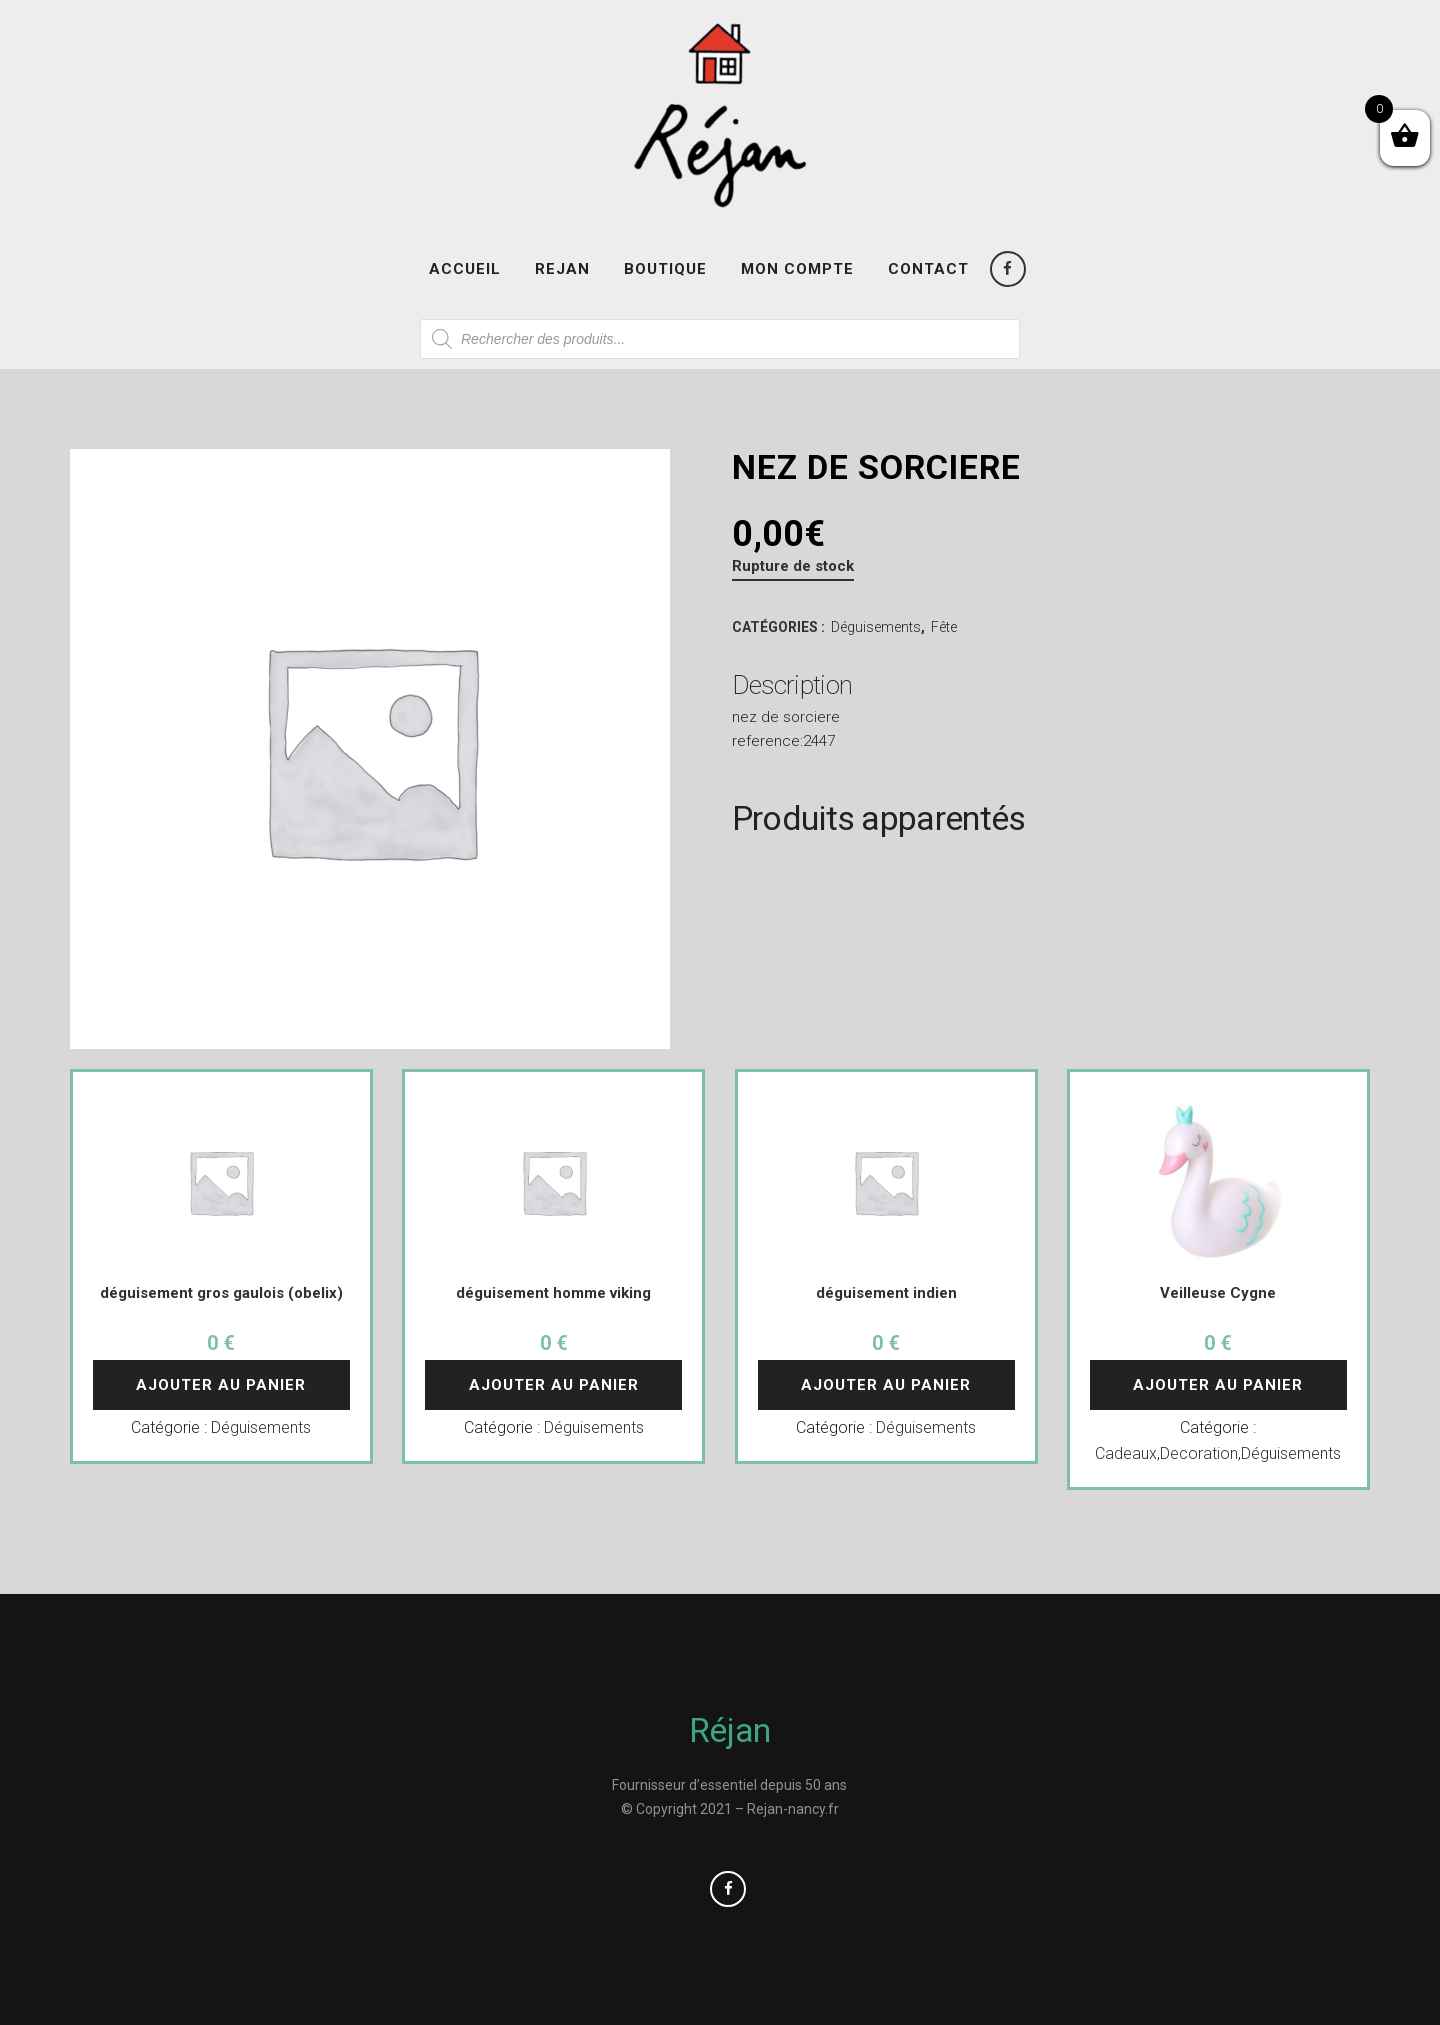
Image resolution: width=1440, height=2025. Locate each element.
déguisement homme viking (553, 1293)
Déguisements (876, 627)
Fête (944, 627)
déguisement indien (886, 1293)
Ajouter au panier (221, 1385)
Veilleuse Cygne (1218, 1293)
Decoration (1199, 1453)
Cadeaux (1126, 1453)
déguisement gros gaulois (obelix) (221, 1293)
